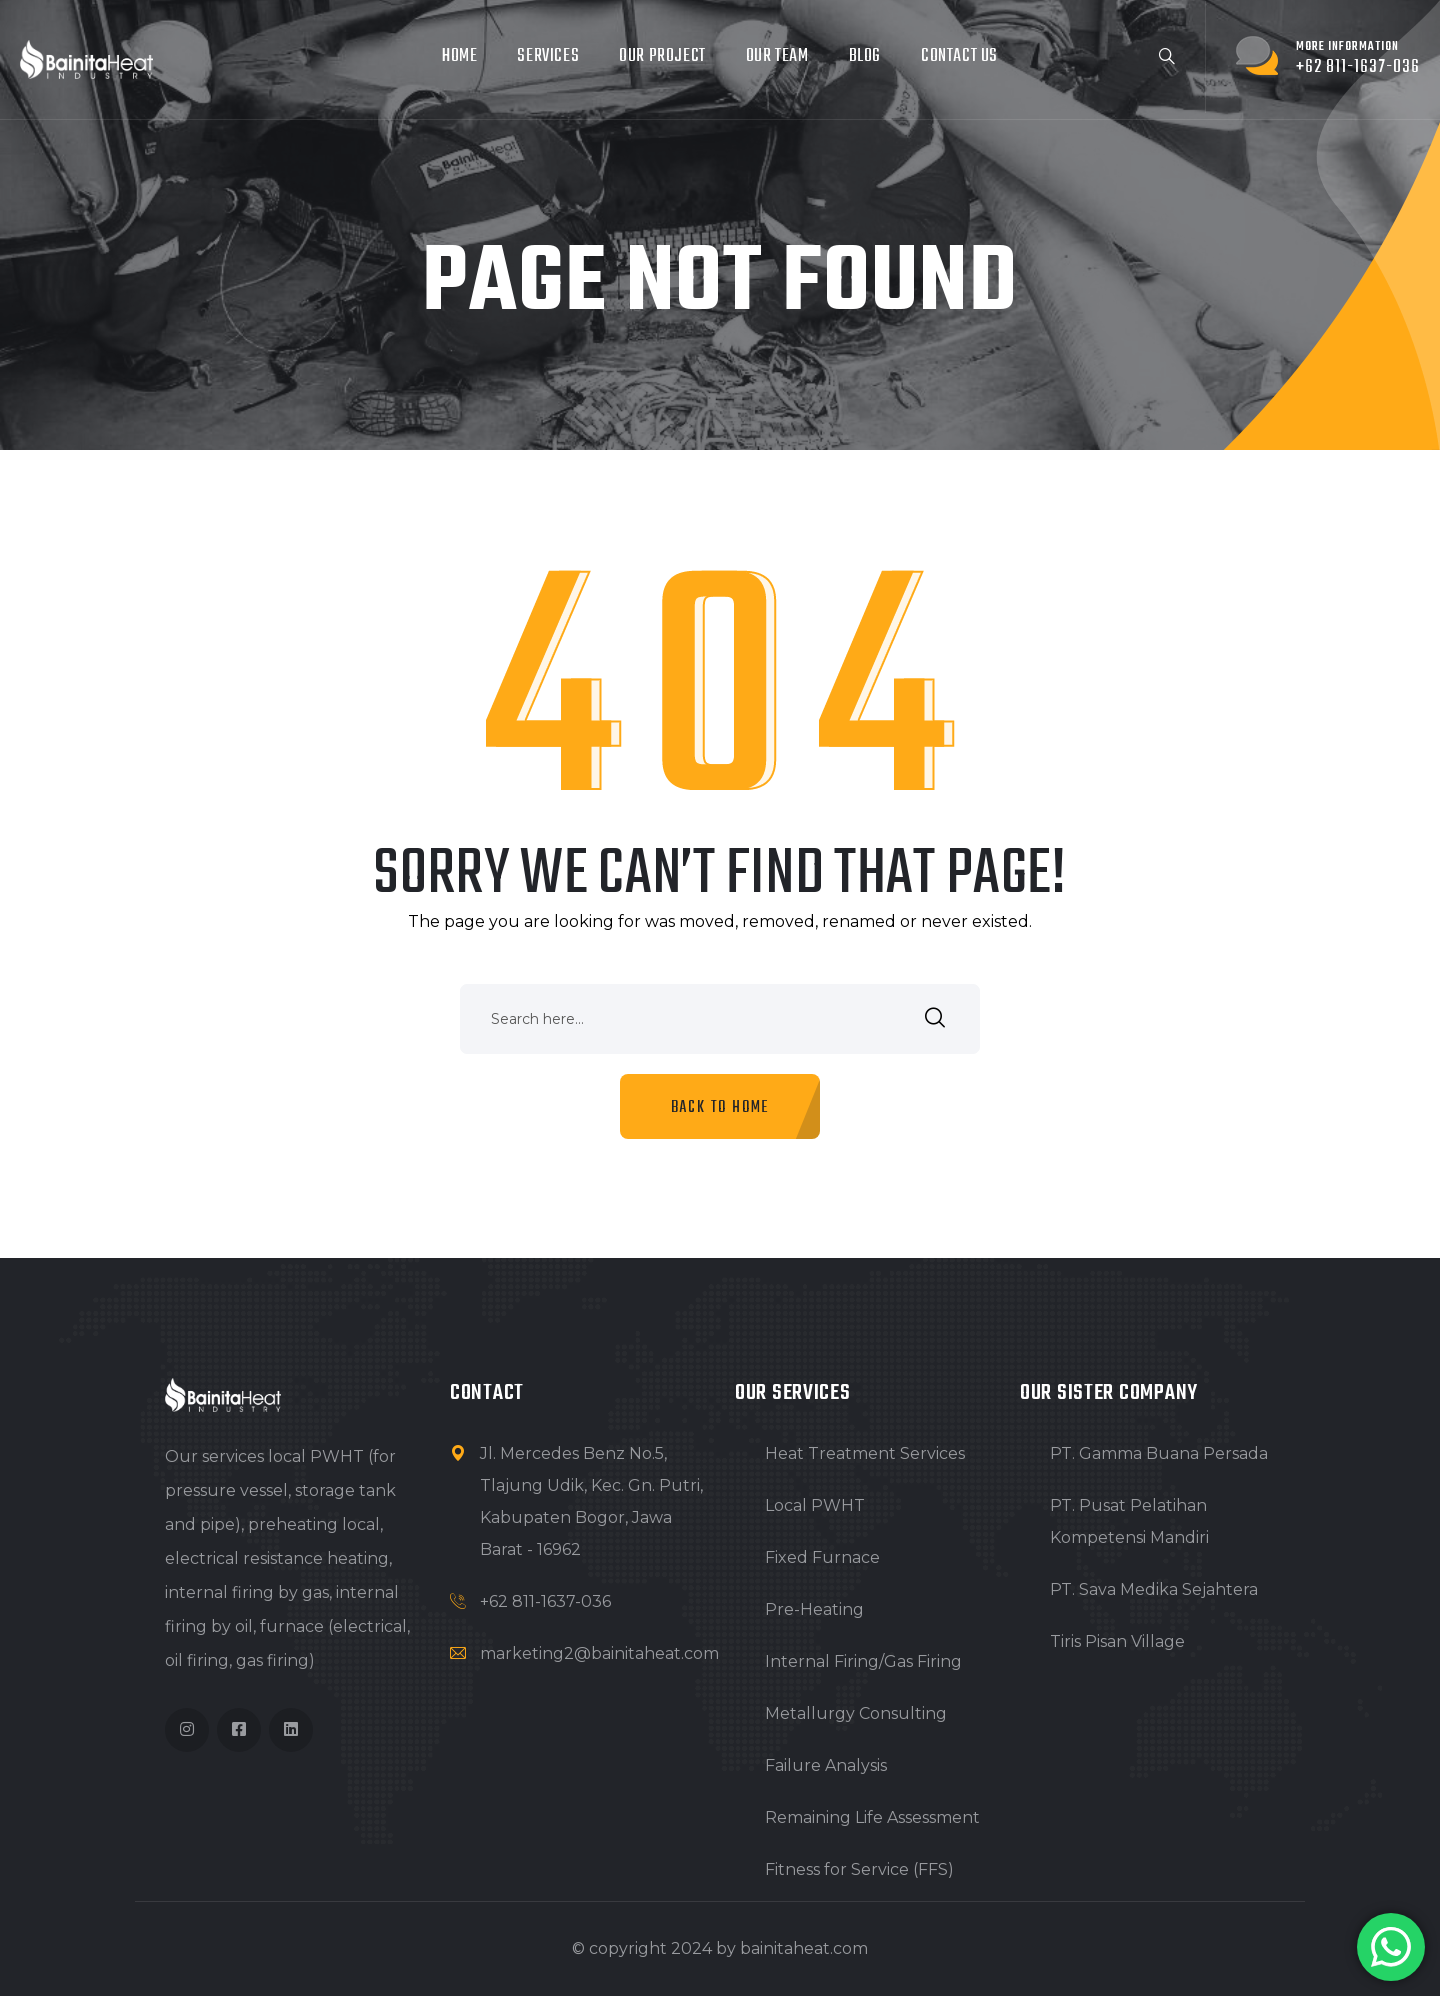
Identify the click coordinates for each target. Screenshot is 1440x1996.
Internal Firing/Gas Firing (863, 1661)
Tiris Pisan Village (1117, 1641)
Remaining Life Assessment (872, 1817)
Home (459, 56)
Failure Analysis (826, 1765)
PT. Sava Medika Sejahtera (1154, 1589)
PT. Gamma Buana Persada (1159, 1453)
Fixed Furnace (822, 1557)
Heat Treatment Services (865, 1453)
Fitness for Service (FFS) (859, 1869)
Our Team (777, 56)
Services (548, 56)
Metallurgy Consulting (856, 1713)
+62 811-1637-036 (545, 1601)
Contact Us (959, 56)
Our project (662, 56)
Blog (865, 56)
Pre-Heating (814, 1609)
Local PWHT (815, 1505)
